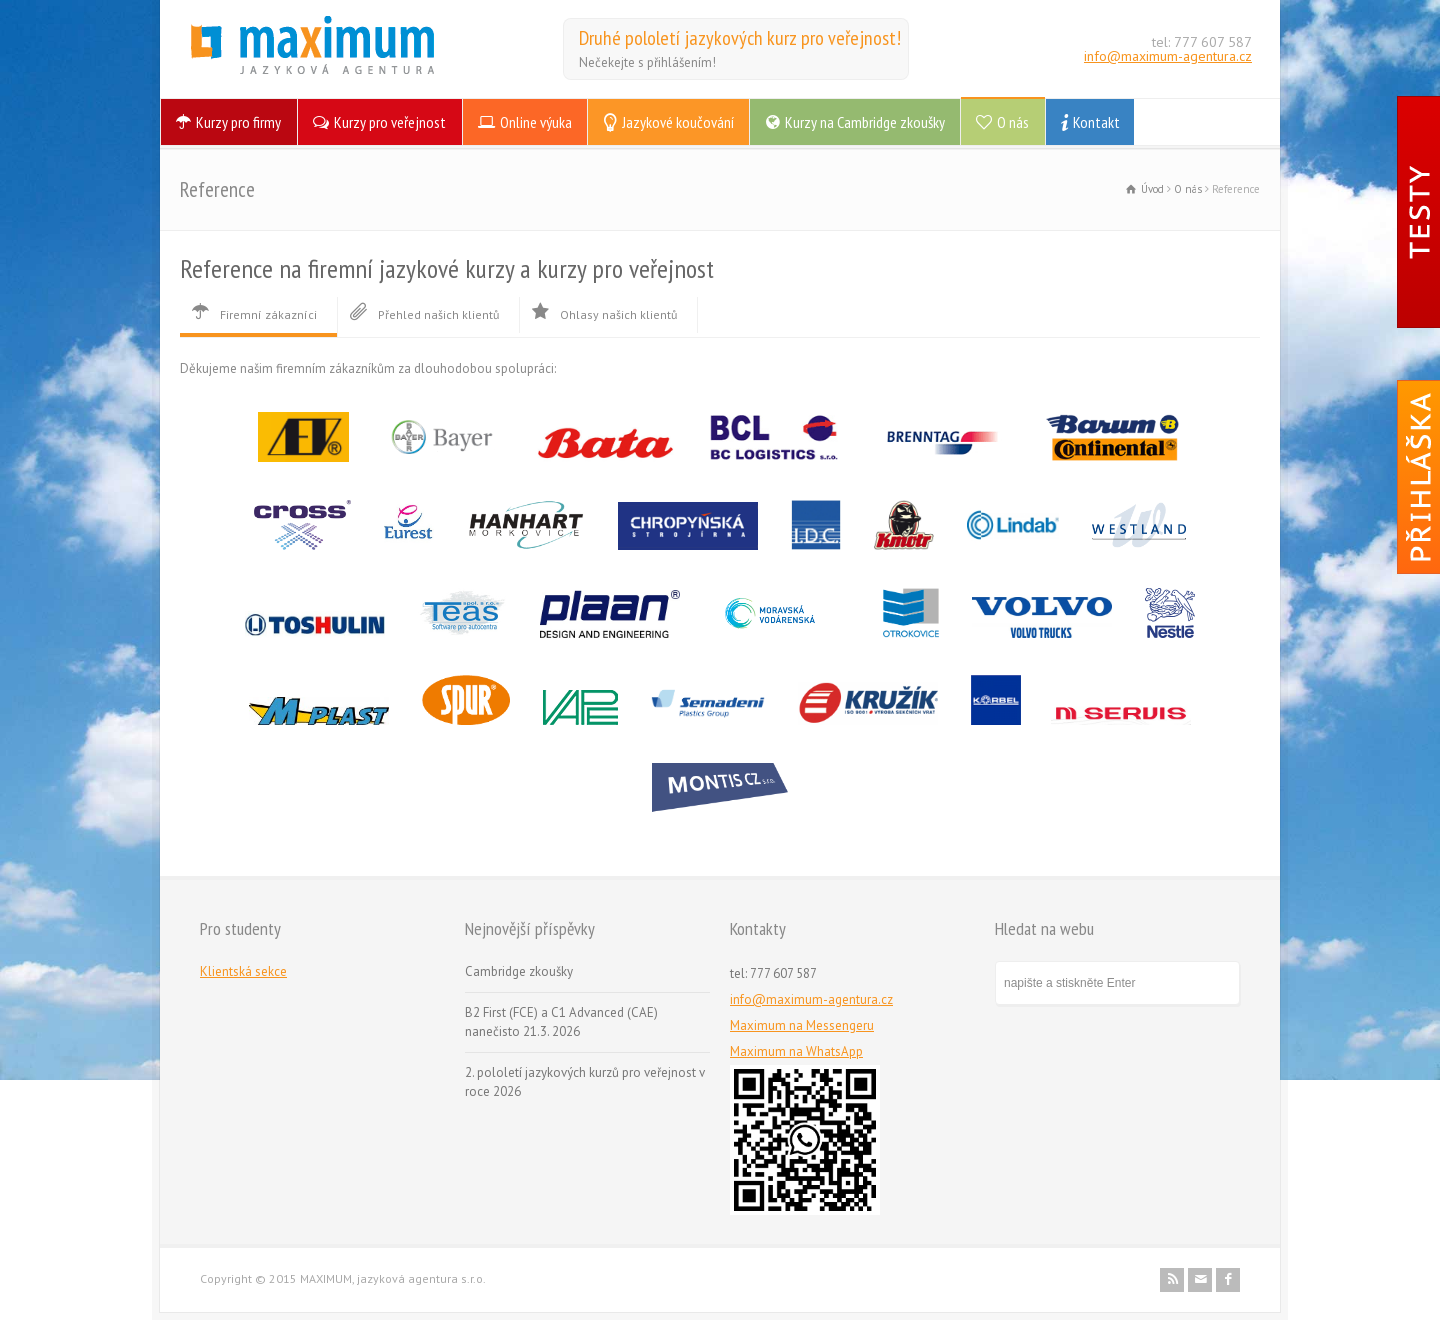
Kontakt (1096, 122)
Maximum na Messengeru (802, 1025)
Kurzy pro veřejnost (390, 122)
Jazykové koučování (678, 122)
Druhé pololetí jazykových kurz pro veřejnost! (740, 38)
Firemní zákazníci (253, 314)
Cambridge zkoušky (519, 971)
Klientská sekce (243, 971)
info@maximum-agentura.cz (1168, 56)
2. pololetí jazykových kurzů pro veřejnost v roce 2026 (585, 1082)
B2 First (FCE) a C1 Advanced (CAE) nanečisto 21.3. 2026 (561, 1022)
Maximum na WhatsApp (796, 1051)
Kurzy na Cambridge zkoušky (865, 122)
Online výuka (536, 122)
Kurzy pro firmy (238, 122)
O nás (1013, 122)
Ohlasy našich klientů (603, 314)
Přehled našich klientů (423, 314)
